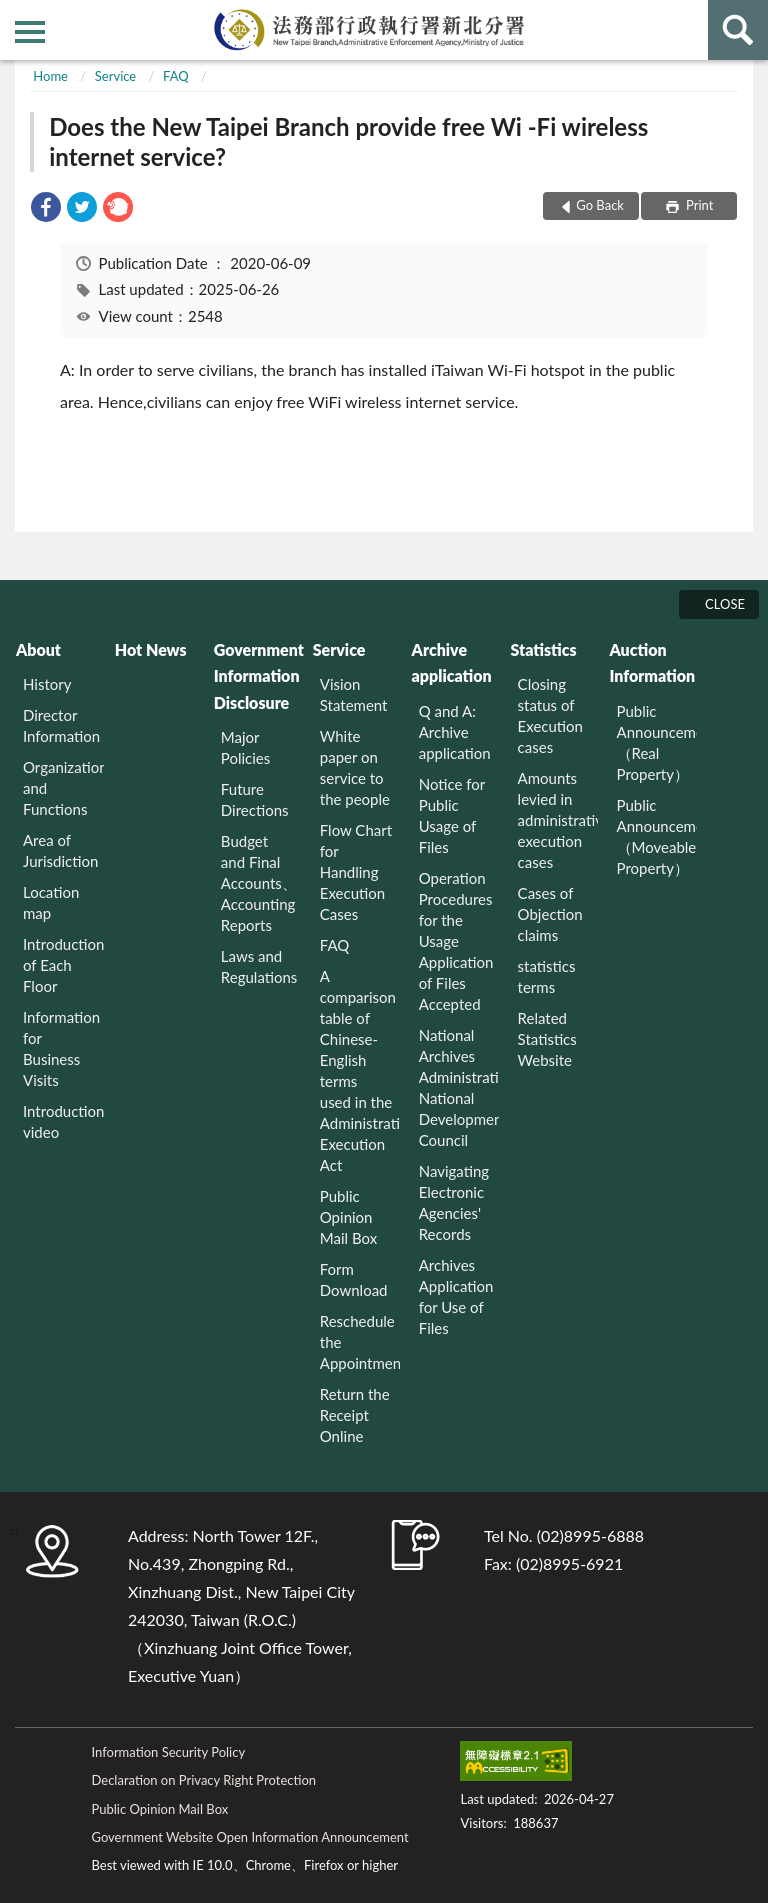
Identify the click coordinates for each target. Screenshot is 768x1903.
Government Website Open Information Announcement (249, 1837)
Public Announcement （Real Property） (657, 742)
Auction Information (652, 662)
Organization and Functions (63, 788)
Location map (51, 902)
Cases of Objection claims (550, 914)
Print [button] (698, 205)
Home (50, 76)
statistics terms (547, 976)
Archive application (452, 662)
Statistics (543, 649)
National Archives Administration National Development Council (459, 1087)
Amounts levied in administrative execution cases (558, 820)
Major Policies (245, 747)
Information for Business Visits (61, 1048)
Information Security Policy (168, 1752)
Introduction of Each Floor (63, 965)
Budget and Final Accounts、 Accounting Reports (259, 883)
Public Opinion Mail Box (348, 1217)
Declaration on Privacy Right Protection (203, 1780)
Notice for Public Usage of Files (452, 815)
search (738, 30)
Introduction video (63, 1121)
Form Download (354, 1279)
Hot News (151, 649)
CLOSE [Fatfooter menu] (725, 604)
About (38, 649)
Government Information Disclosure (258, 676)
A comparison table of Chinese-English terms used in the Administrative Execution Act (360, 1070)
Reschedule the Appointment (360, 1342)
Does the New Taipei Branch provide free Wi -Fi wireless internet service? (348, 141)
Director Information (61, 725)
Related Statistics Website (547, 1039)
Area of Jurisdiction (60, 850)
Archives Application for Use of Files (456, 1296)
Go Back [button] (600, 205)
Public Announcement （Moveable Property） (657, 836)
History (47, 684)
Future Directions (255, 799)
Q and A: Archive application (455, 732)
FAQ (176, 76)
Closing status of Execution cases (550, 715)
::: (16, 15)
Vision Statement (354, 694)
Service (115, 76)
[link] (46, 209)
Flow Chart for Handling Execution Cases (356, 872)
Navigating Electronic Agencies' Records (454, 1202)
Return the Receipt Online (355, 1415)
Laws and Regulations (259, 966)
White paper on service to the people (355, 767)
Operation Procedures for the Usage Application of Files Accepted (456, 941)
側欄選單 (30, 32)
